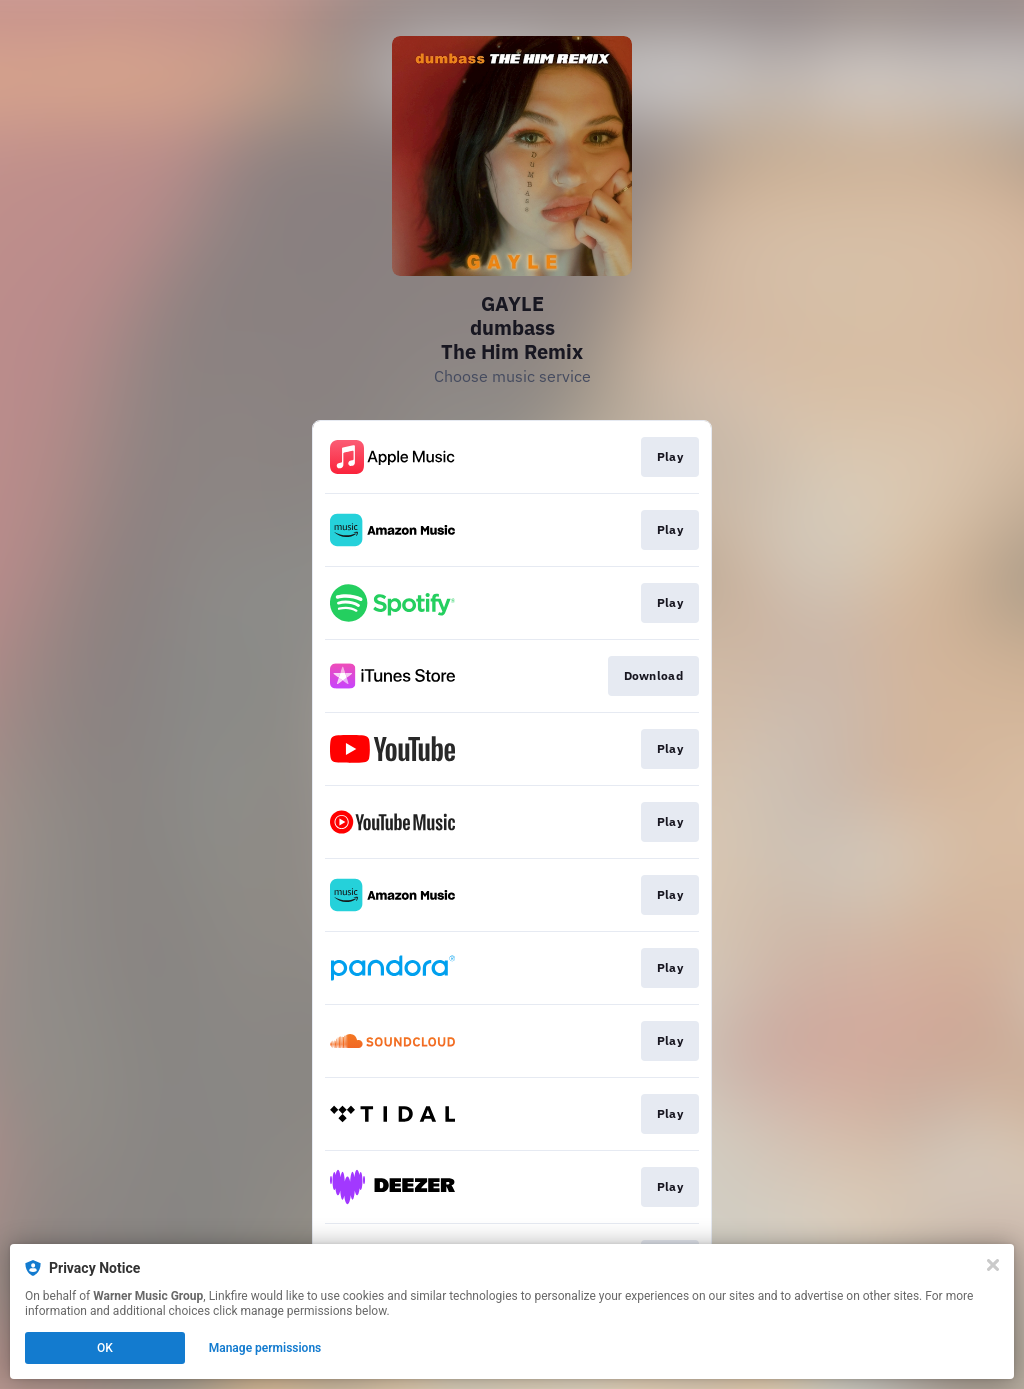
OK (105, 1348)
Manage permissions (265, 1348)
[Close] (993, 1265)
